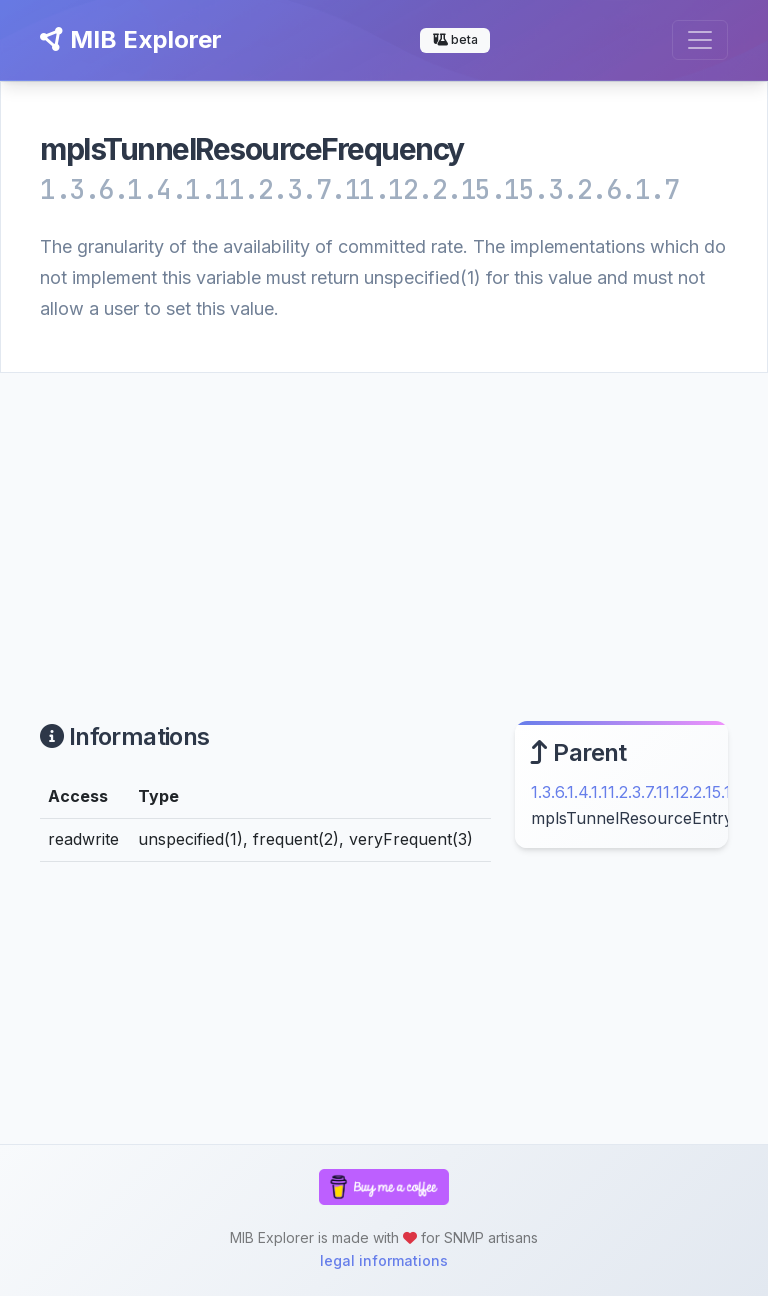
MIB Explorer (131, 39)
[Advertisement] (384, 523)
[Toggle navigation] (700, 40)
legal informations (384, 1260)
